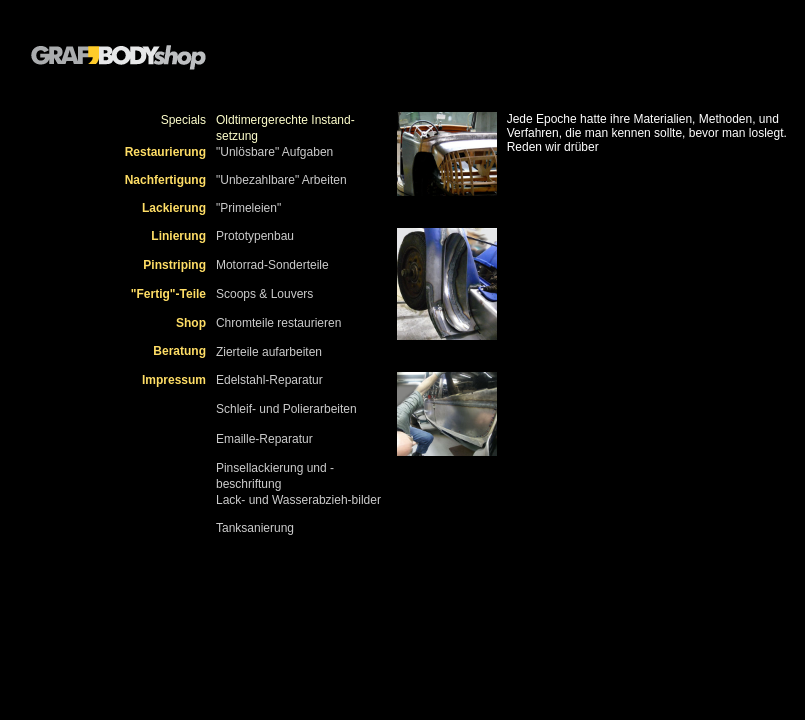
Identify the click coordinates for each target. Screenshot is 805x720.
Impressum (174, 380)
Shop (191, 323)
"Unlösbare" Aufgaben (274, 152)
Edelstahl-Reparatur (269, 380)
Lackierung (174, 208)
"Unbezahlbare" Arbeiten (281, 180)
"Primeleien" (248, 208)
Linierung (178, 236)
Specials (183, 120)
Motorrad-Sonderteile (272, 265)
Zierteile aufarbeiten (269, 352)
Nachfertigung (165, 180)
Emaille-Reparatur (264, 439)
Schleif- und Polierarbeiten (286, 409)
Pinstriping (174, 265)
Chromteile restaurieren (278, 323)
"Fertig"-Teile (168, 294)
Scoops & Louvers (264, 294)
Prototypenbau (255, 236)
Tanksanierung (255, 528)
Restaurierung (165, 152)
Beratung (179, 351)
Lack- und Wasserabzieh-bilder (298, 500)
